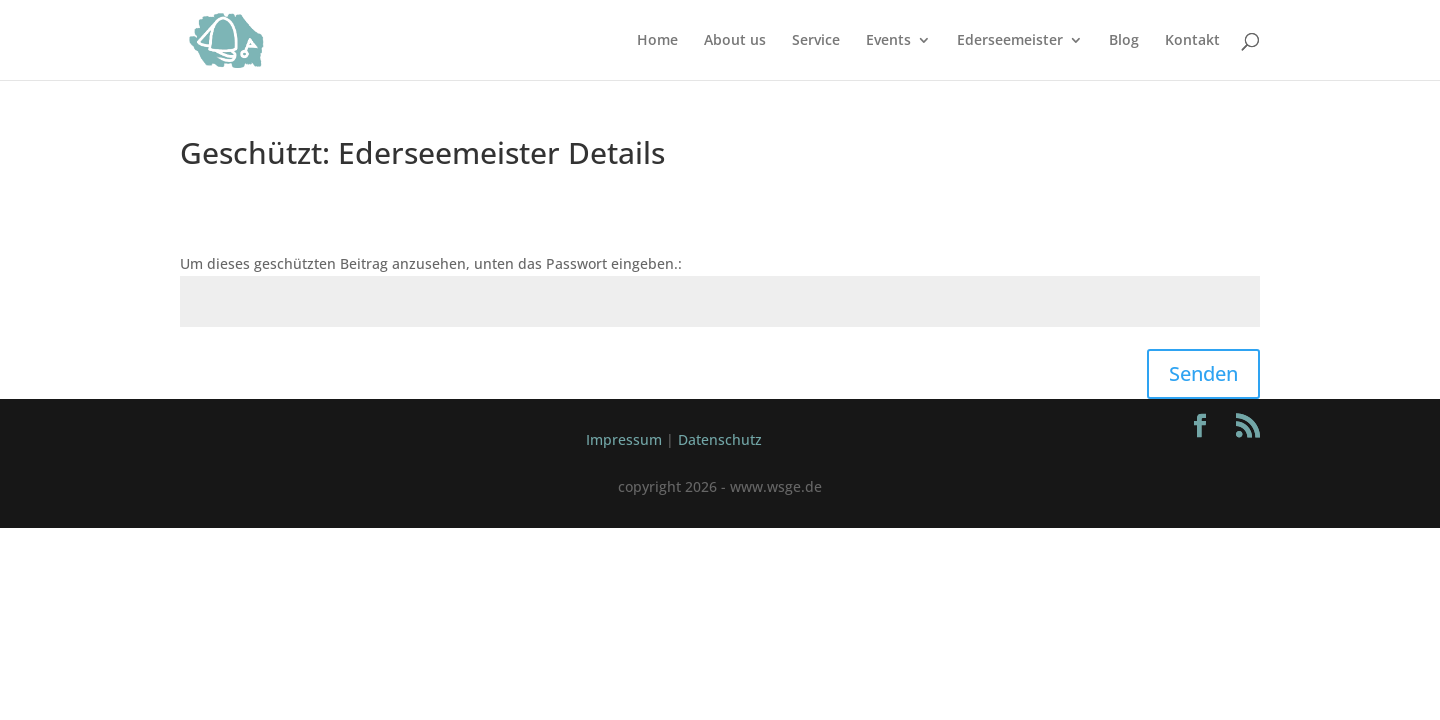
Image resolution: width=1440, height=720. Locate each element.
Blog (1124, 41)
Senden (1203, 373)
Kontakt (1192, 41)
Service (816, 41)
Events (888, 41)
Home (657, 41)
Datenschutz (720, 439)
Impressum (624, 439)
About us (735, 41)
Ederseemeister (1010, 41)
